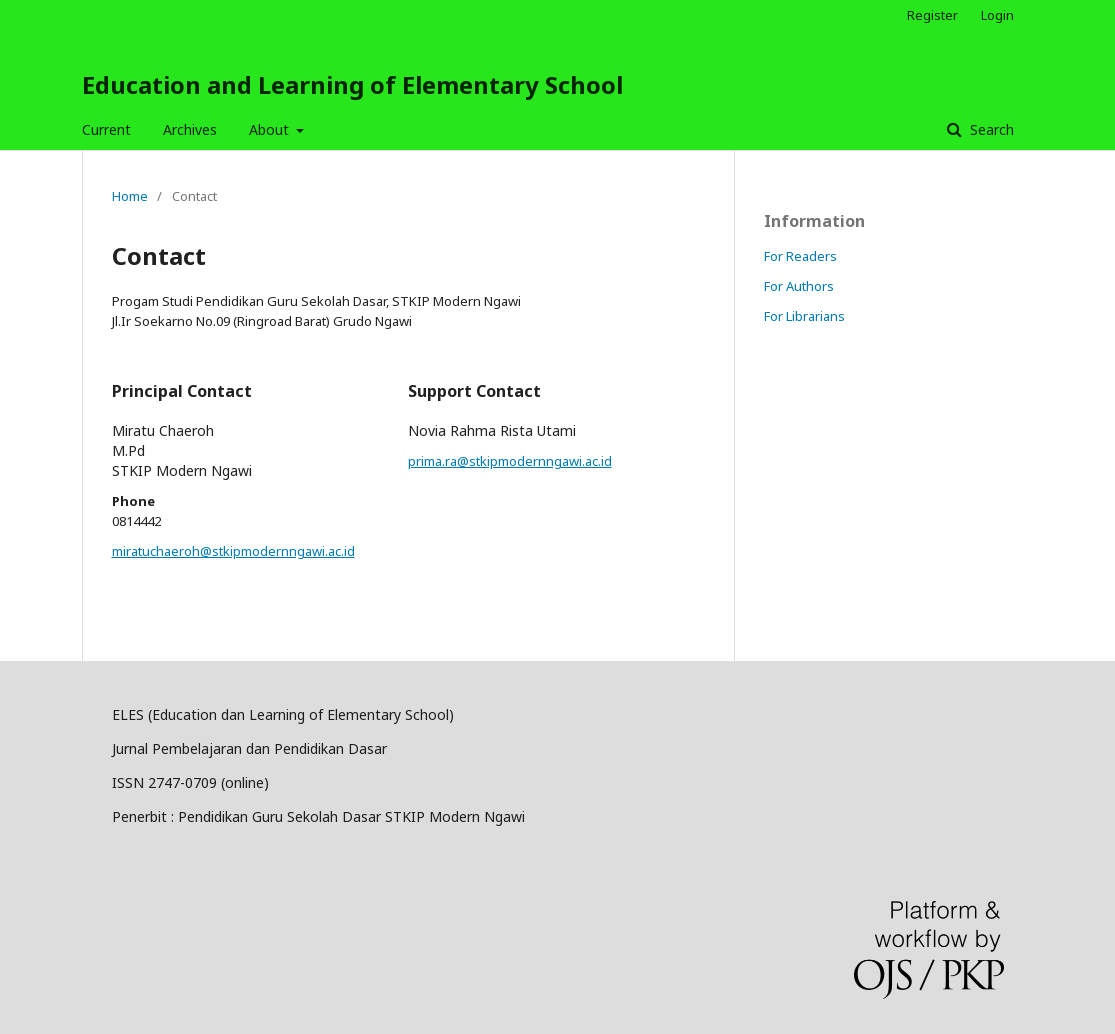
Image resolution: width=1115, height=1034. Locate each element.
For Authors (799, 286)
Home (130, 196)
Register (932, 15)
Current (106, 129)
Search (990, 129)
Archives (190, 129)
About (271, 129)
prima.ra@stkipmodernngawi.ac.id (510, 461)
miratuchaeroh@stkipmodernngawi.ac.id (233, 551)
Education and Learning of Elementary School (352, 84)
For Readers (800, 256)
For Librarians (804, 316)
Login (997, 15)
